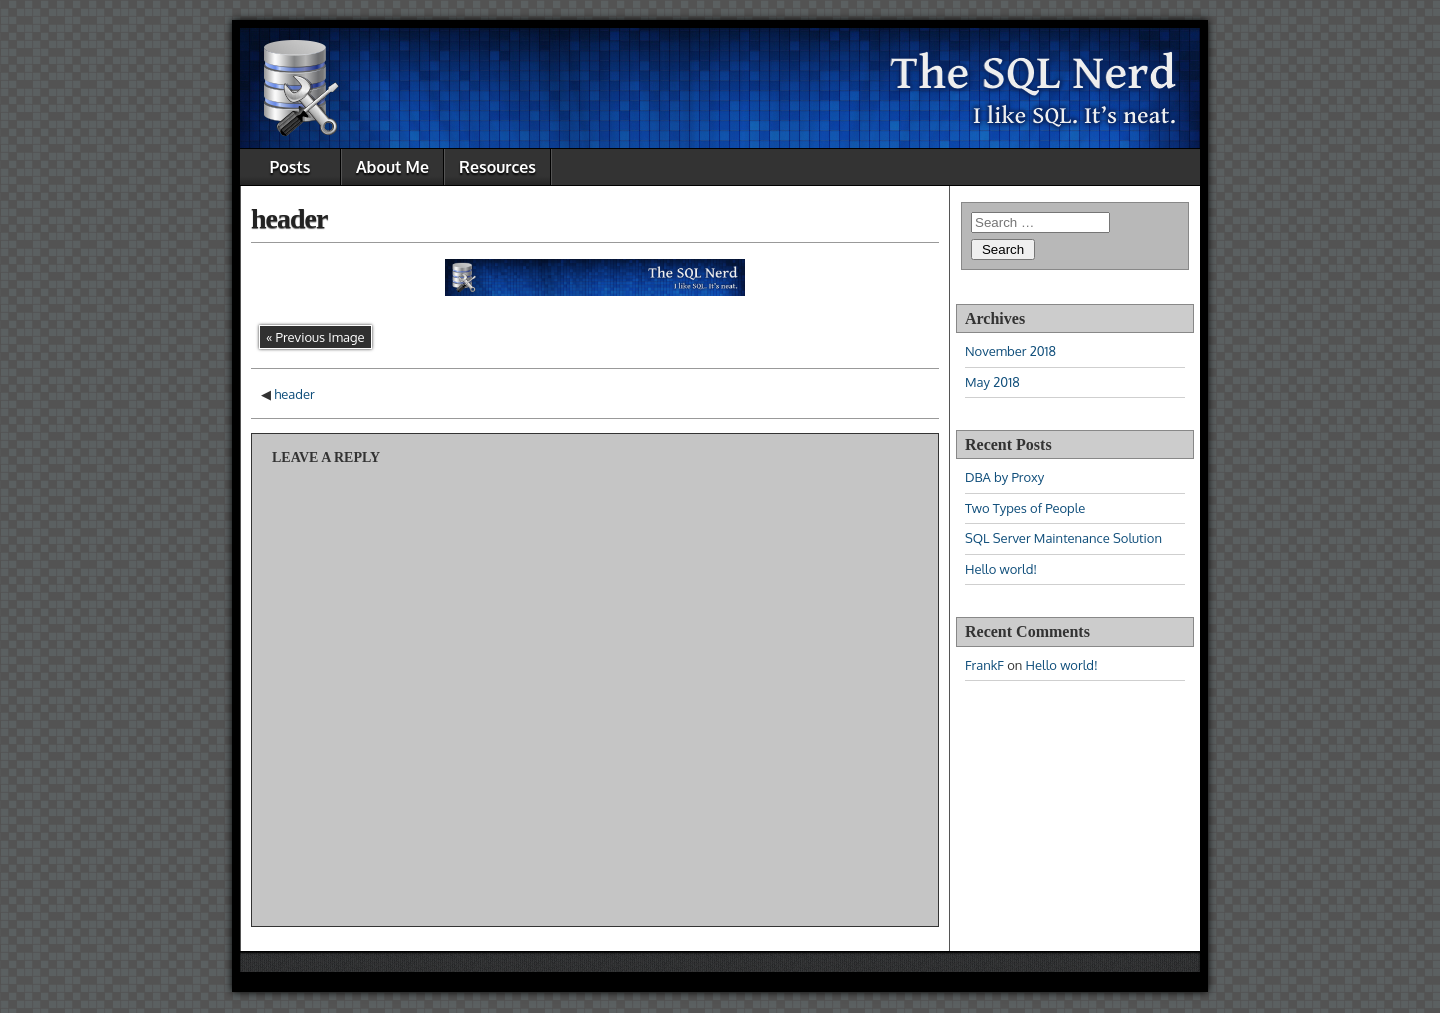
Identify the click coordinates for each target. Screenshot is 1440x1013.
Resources (497, 167)
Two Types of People (1025, 508)
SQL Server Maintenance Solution (1063, 538)
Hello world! (1001, 569)
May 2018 (992, 382)
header (289, 218)
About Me (392, 167)
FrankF (984, 665)
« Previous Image (315, 337)
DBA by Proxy (1004, 477)
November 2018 (1010, 351)
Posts (290, 167)
